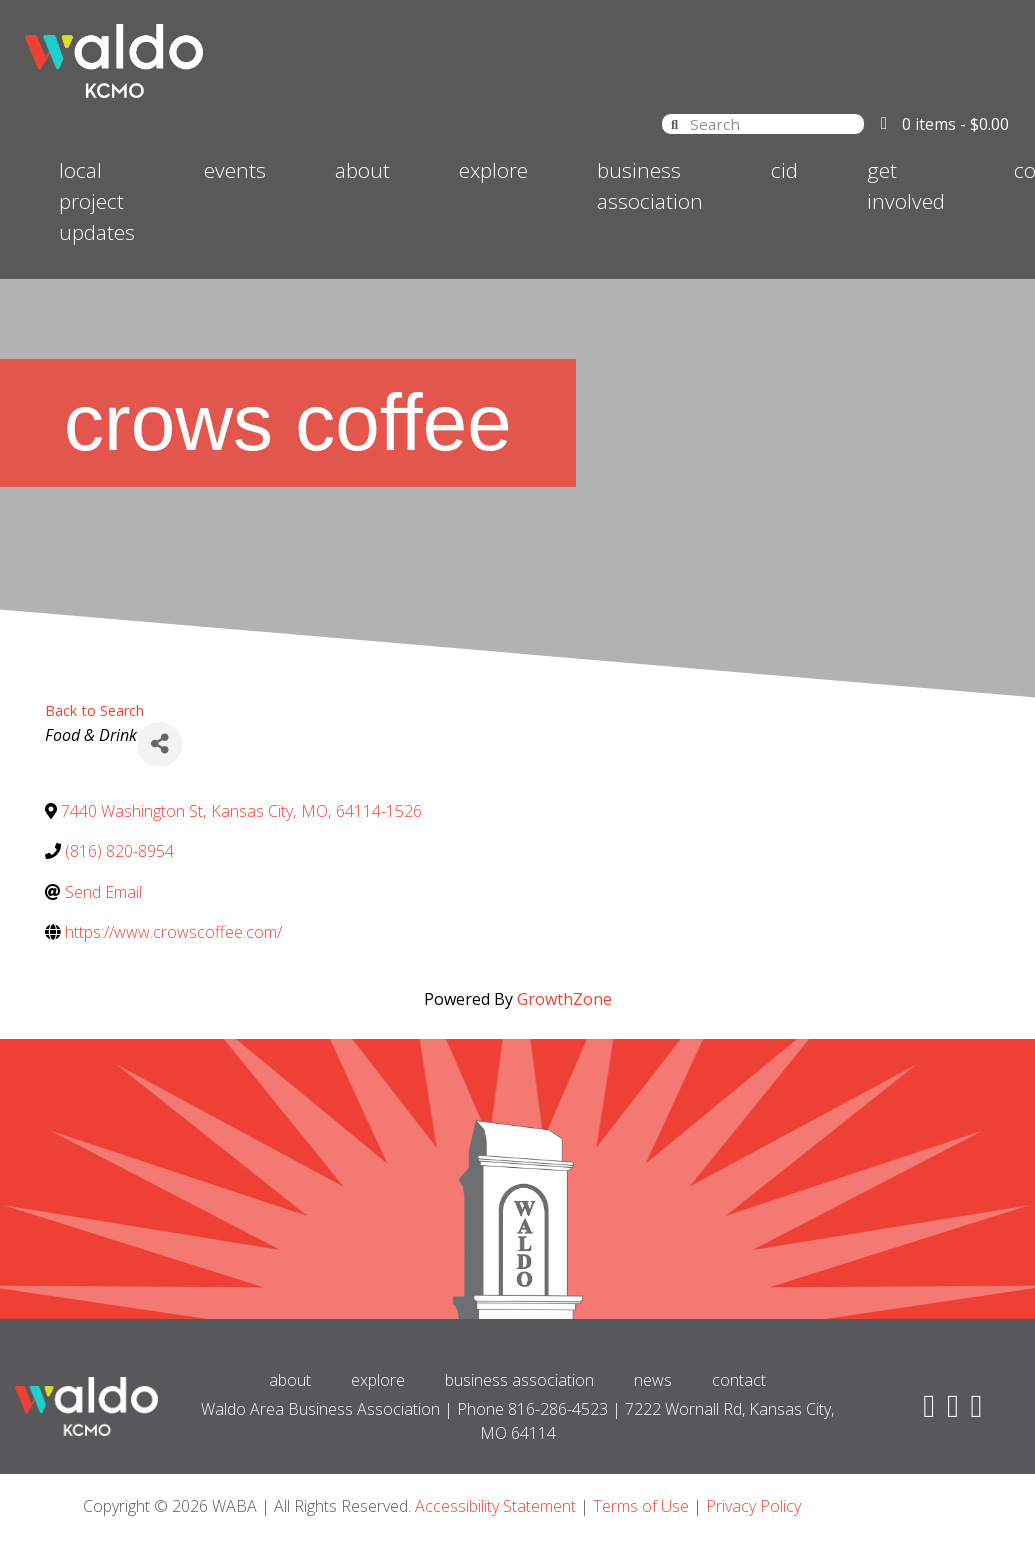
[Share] (159, 744)
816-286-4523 (558, 1409)
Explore (493, 170)
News (653, 1380)
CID (784, 170)
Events (235, 170)
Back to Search (94, 710)
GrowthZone (564, 999)
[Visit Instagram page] (973, 1411)
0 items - (955, 124)
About (362, 170)
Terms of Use (641, 1506)
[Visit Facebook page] (925, 1411)
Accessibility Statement (495, 1506)
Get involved (906, 185)
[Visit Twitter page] (949, 1411)
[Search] (674, 123)
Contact (739, 1380)
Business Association (650, 185)
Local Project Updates (97, 201)
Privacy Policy (753, 1506)
